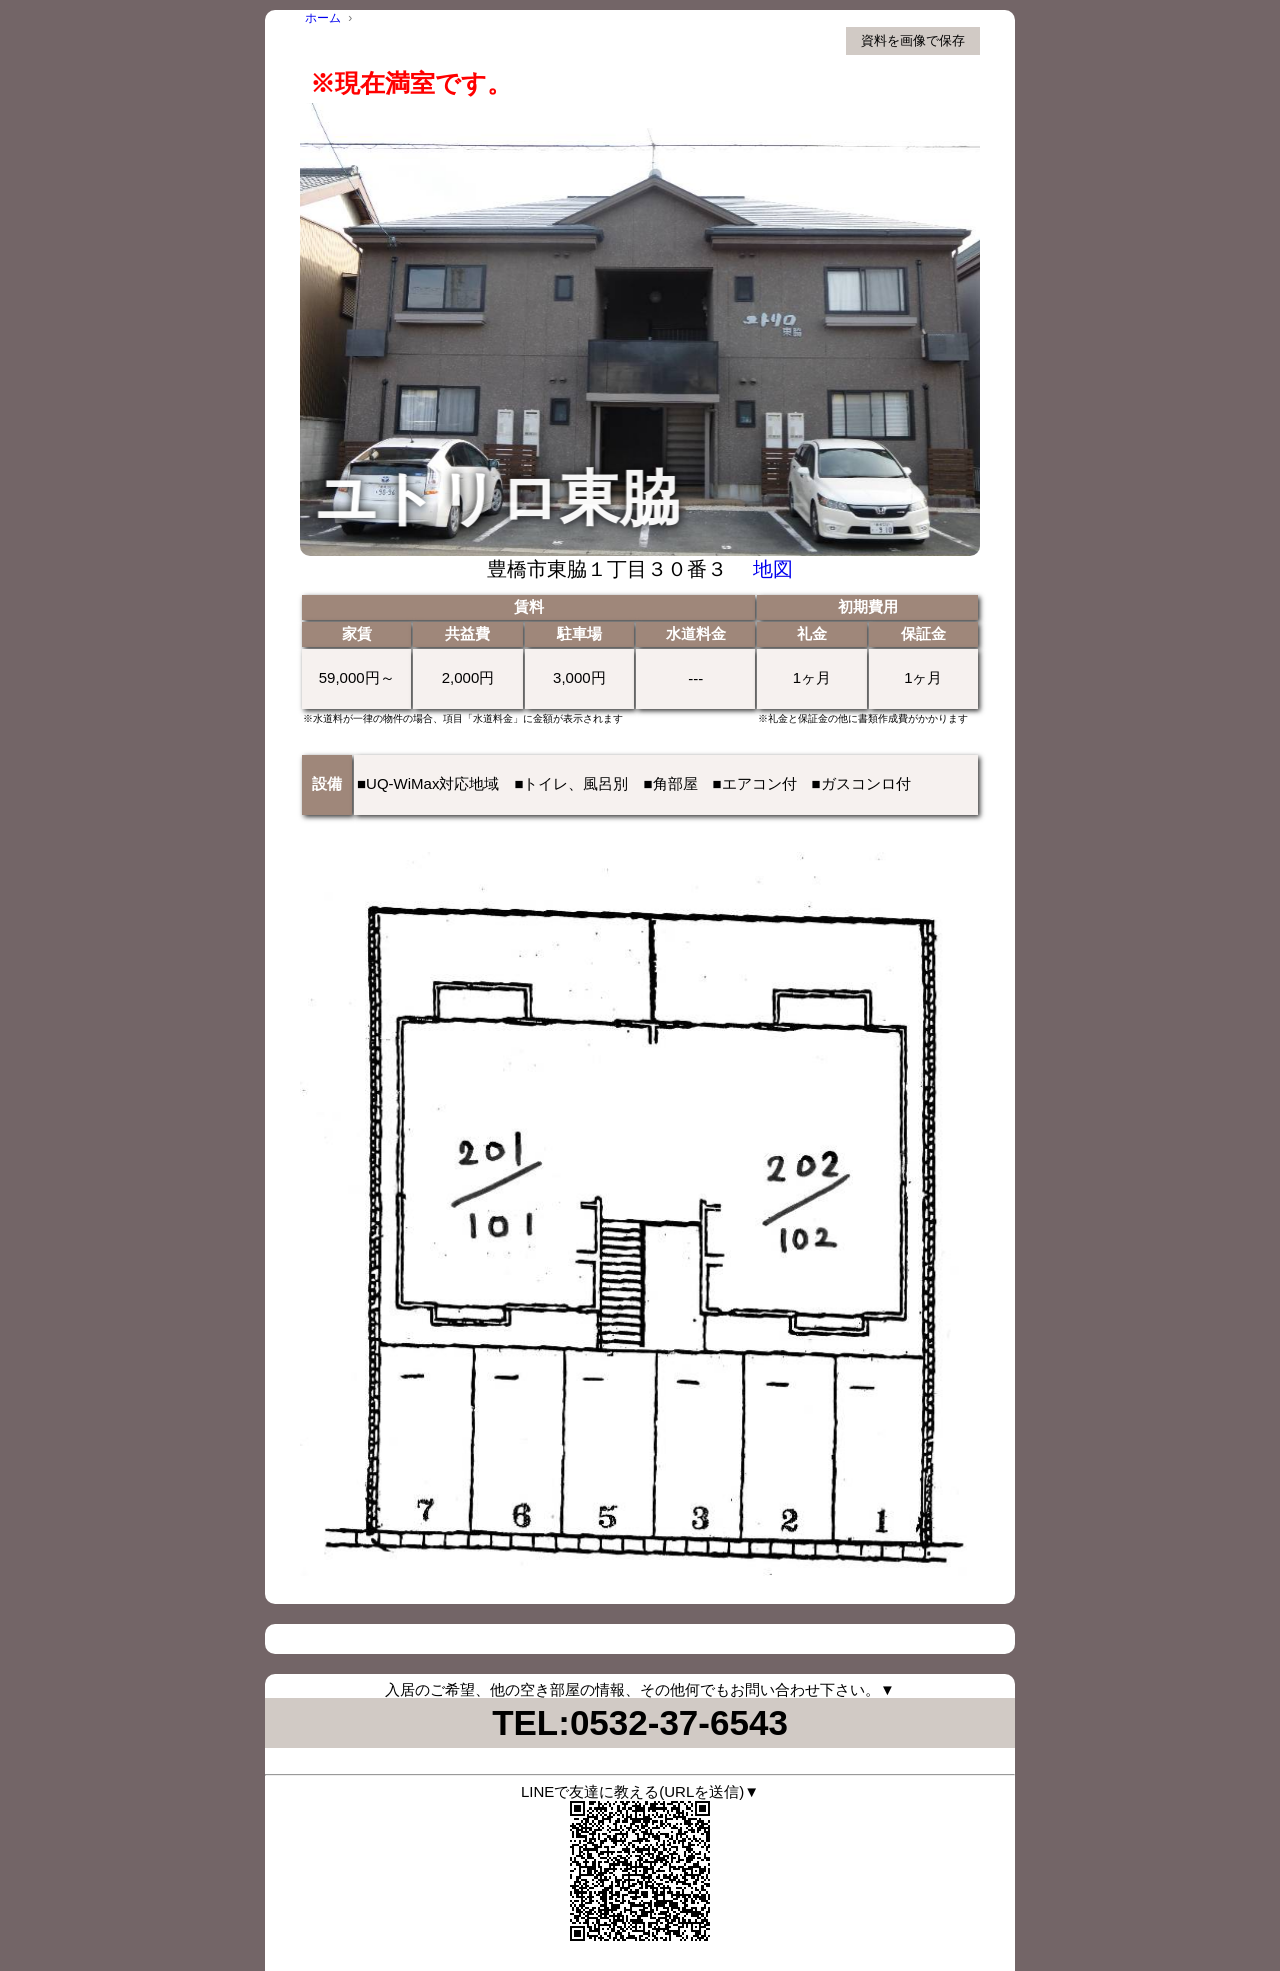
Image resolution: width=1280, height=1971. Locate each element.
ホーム (323, 18)
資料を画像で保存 (913, 40)
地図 (773, 569)
